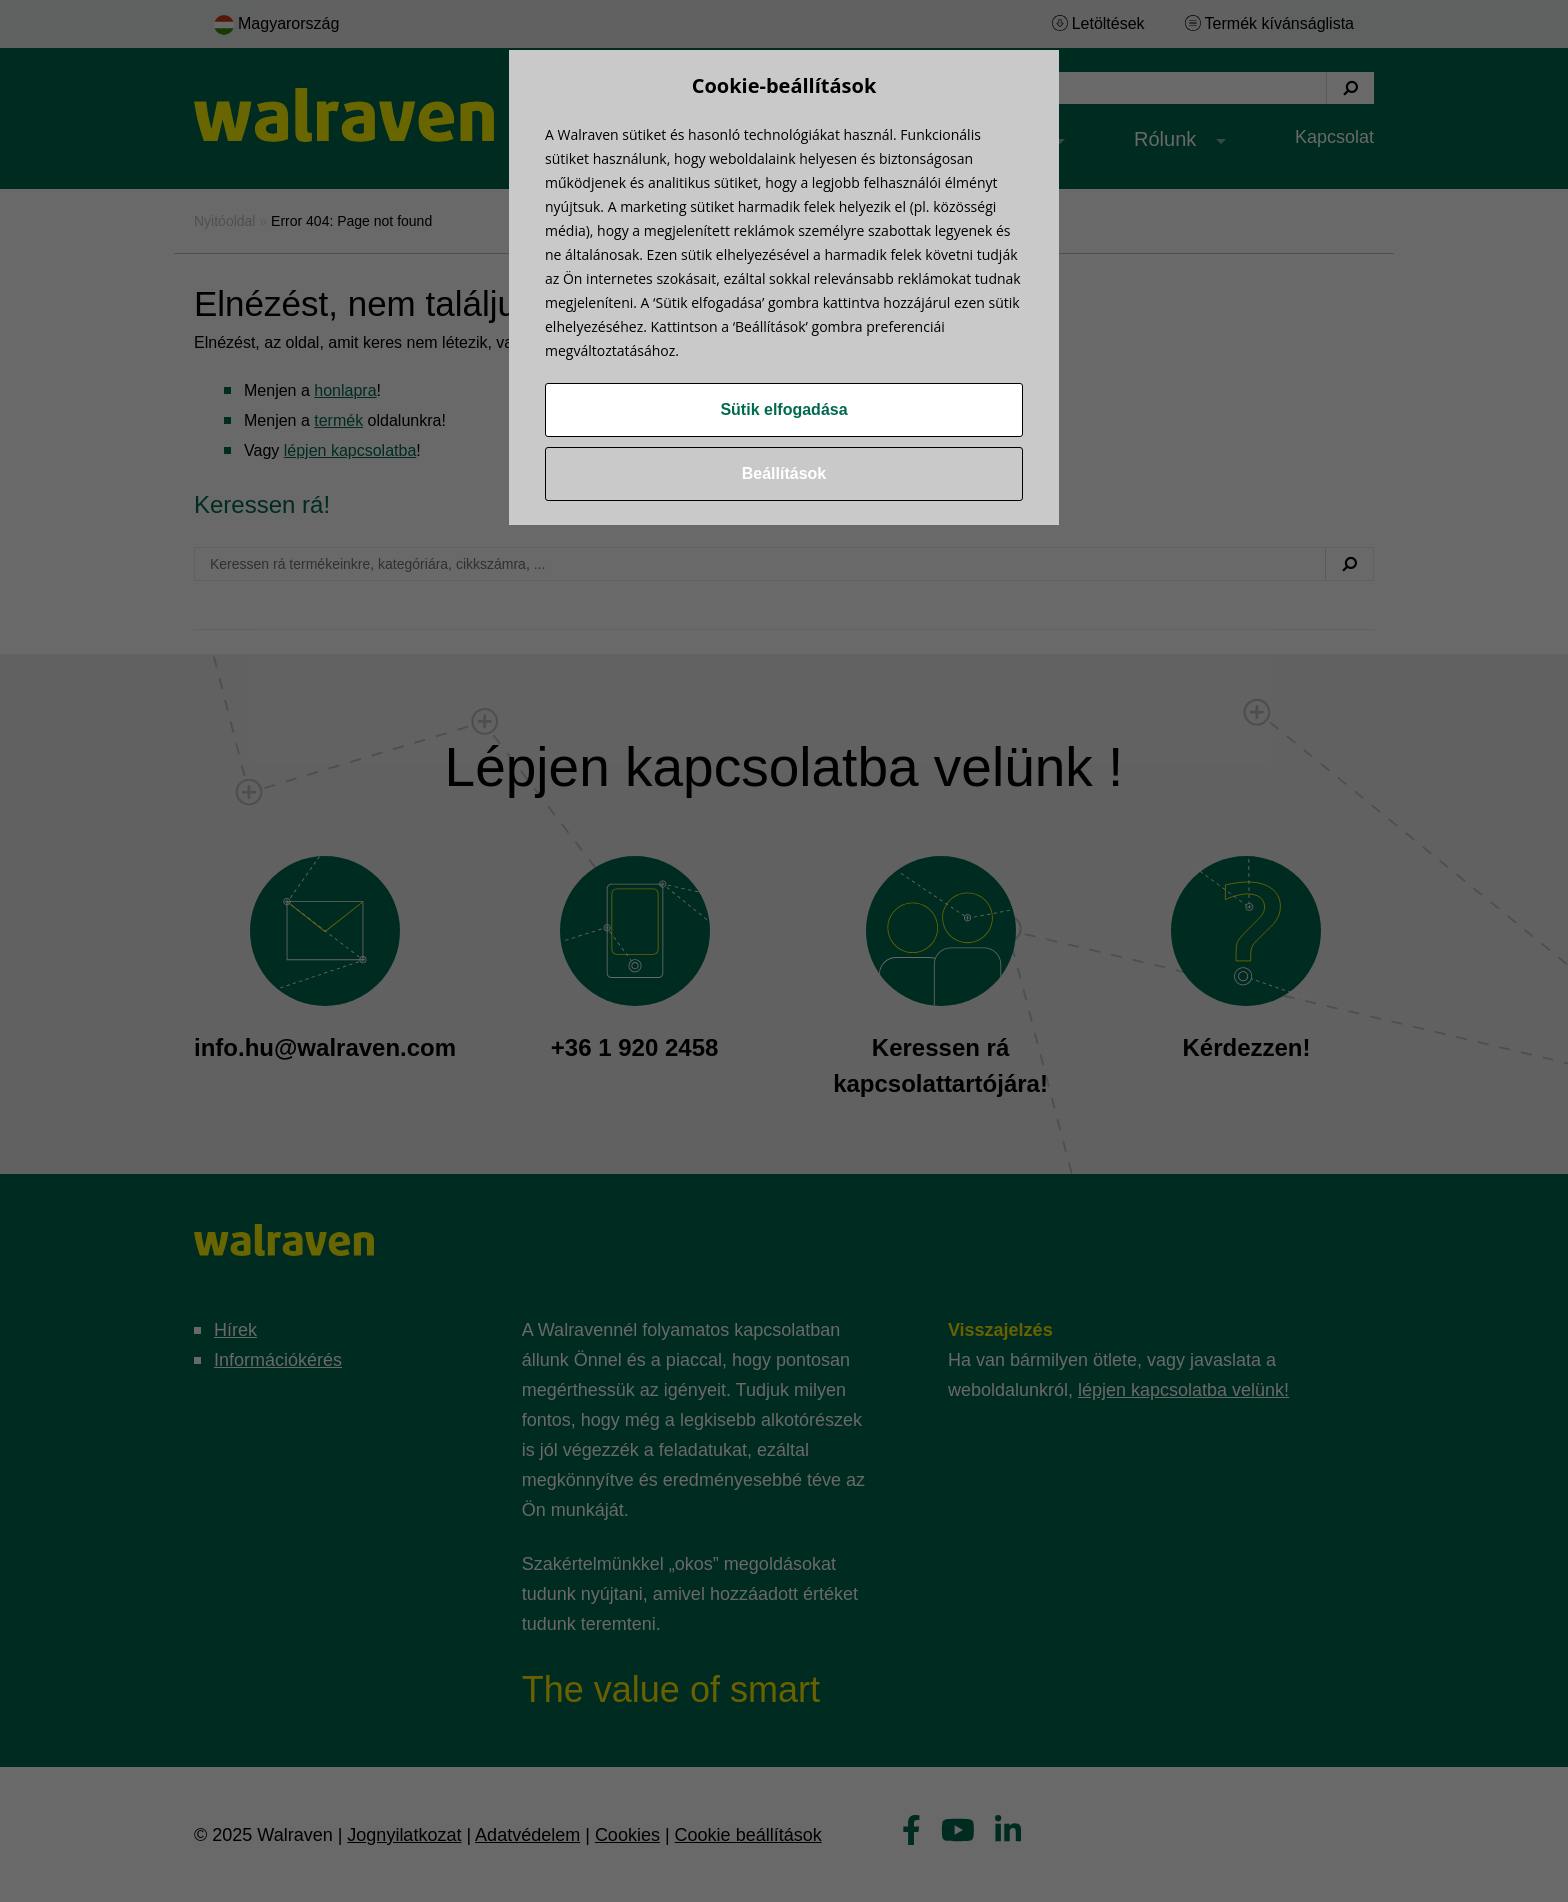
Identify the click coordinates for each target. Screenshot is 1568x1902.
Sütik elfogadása (783, 409)
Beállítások (784, 473)
